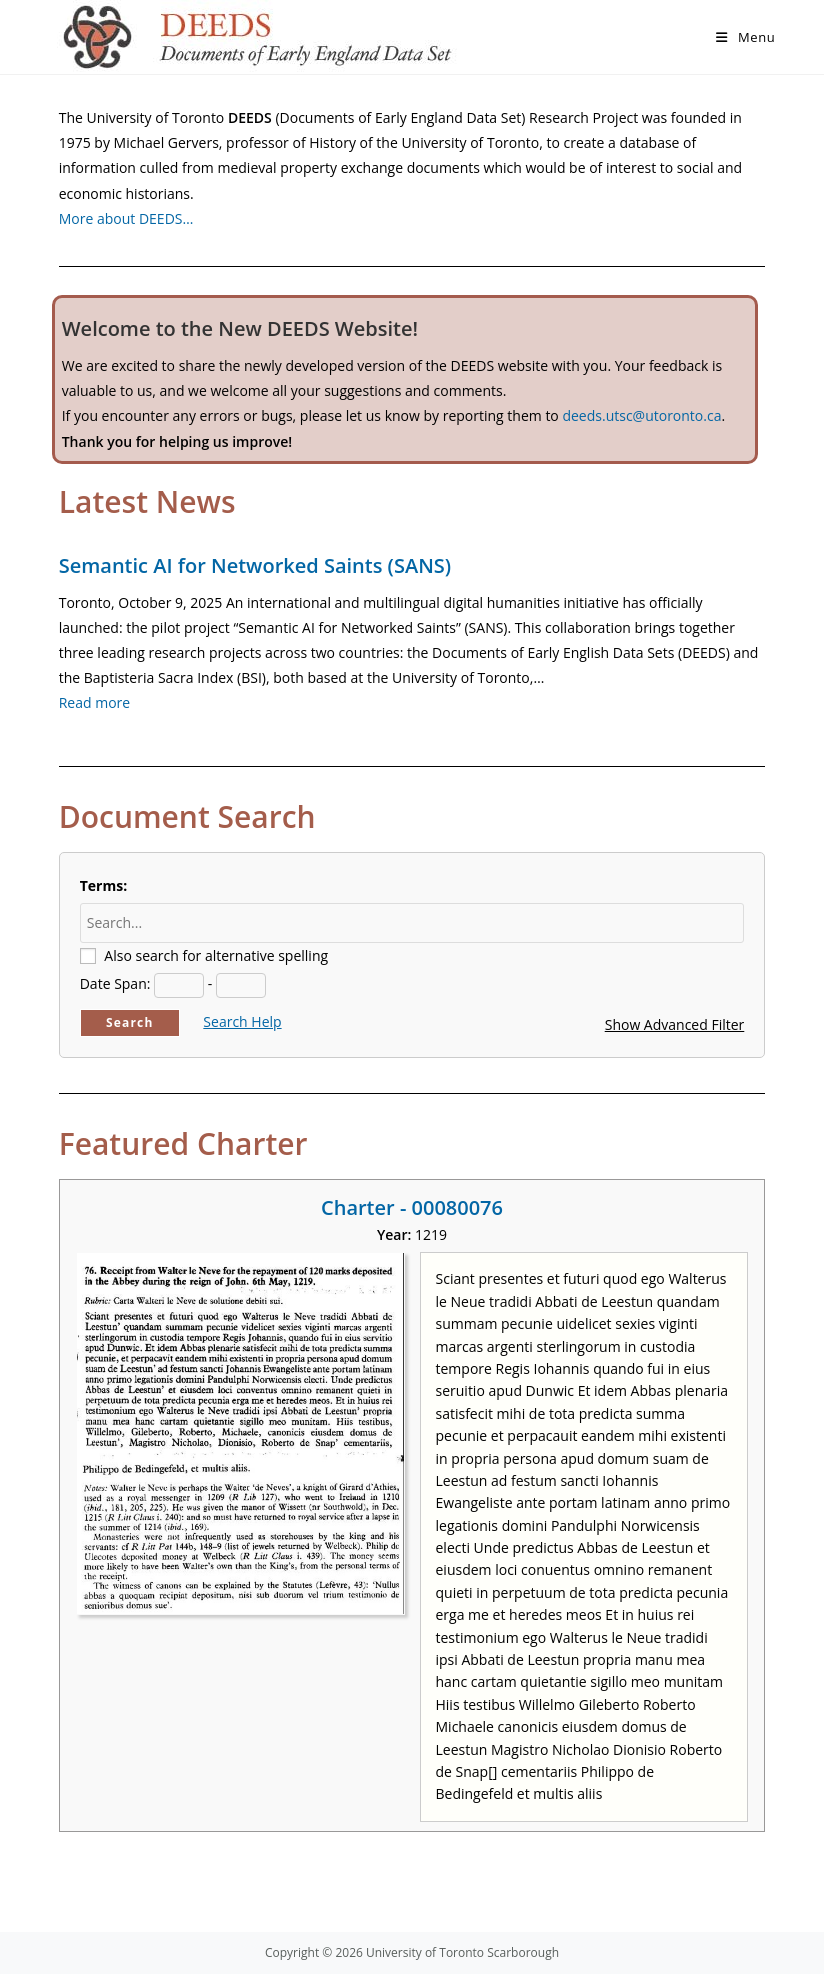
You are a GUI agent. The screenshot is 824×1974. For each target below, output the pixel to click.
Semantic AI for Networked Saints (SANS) (255, 565)
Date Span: (115, 983)
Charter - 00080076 (412, 1207)
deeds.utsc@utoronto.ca (641, 415)
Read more (94, 702)
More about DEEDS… (126, 218)
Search (130, 1022)
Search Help (242, 1021)
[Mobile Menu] (745, 37)
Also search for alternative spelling (216, 955)
